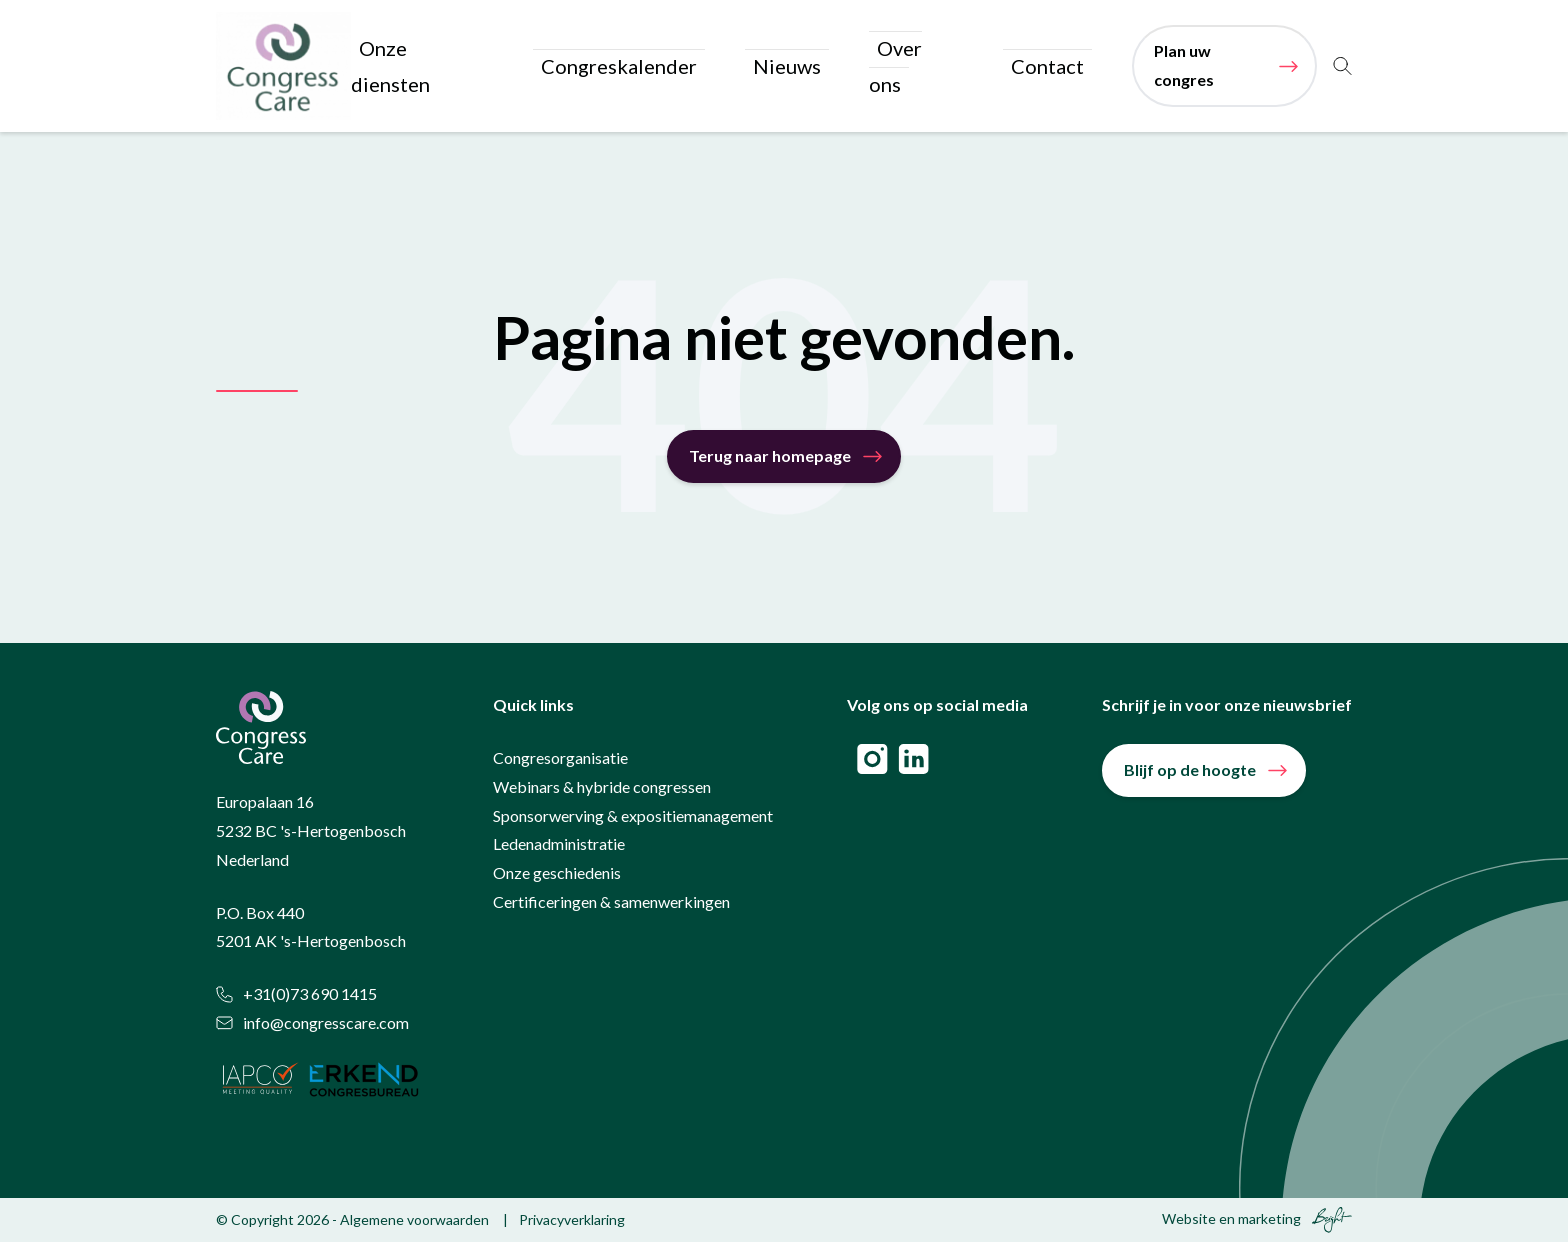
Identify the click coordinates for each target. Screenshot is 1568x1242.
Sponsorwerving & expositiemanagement (633, 816)
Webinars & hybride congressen (602, 787)
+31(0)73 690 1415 (296, 995)
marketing (1269, 1219)
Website (1189, 1219)
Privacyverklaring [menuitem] (572, 1220)
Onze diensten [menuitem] (557, 66)
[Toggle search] (1342, 67)
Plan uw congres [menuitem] (1207, 66)
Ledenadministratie (559, 845)
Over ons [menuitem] (949, 66)
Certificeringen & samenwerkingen (611, 903)
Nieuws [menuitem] (847, 66)
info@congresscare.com (312, 1024)
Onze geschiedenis (557, 874)
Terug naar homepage (770, 457)
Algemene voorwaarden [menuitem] (414, 1220)
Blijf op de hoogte (1190, 771)
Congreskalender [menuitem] (715, 66)
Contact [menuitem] (1054, 66)
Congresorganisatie (560, 759)
